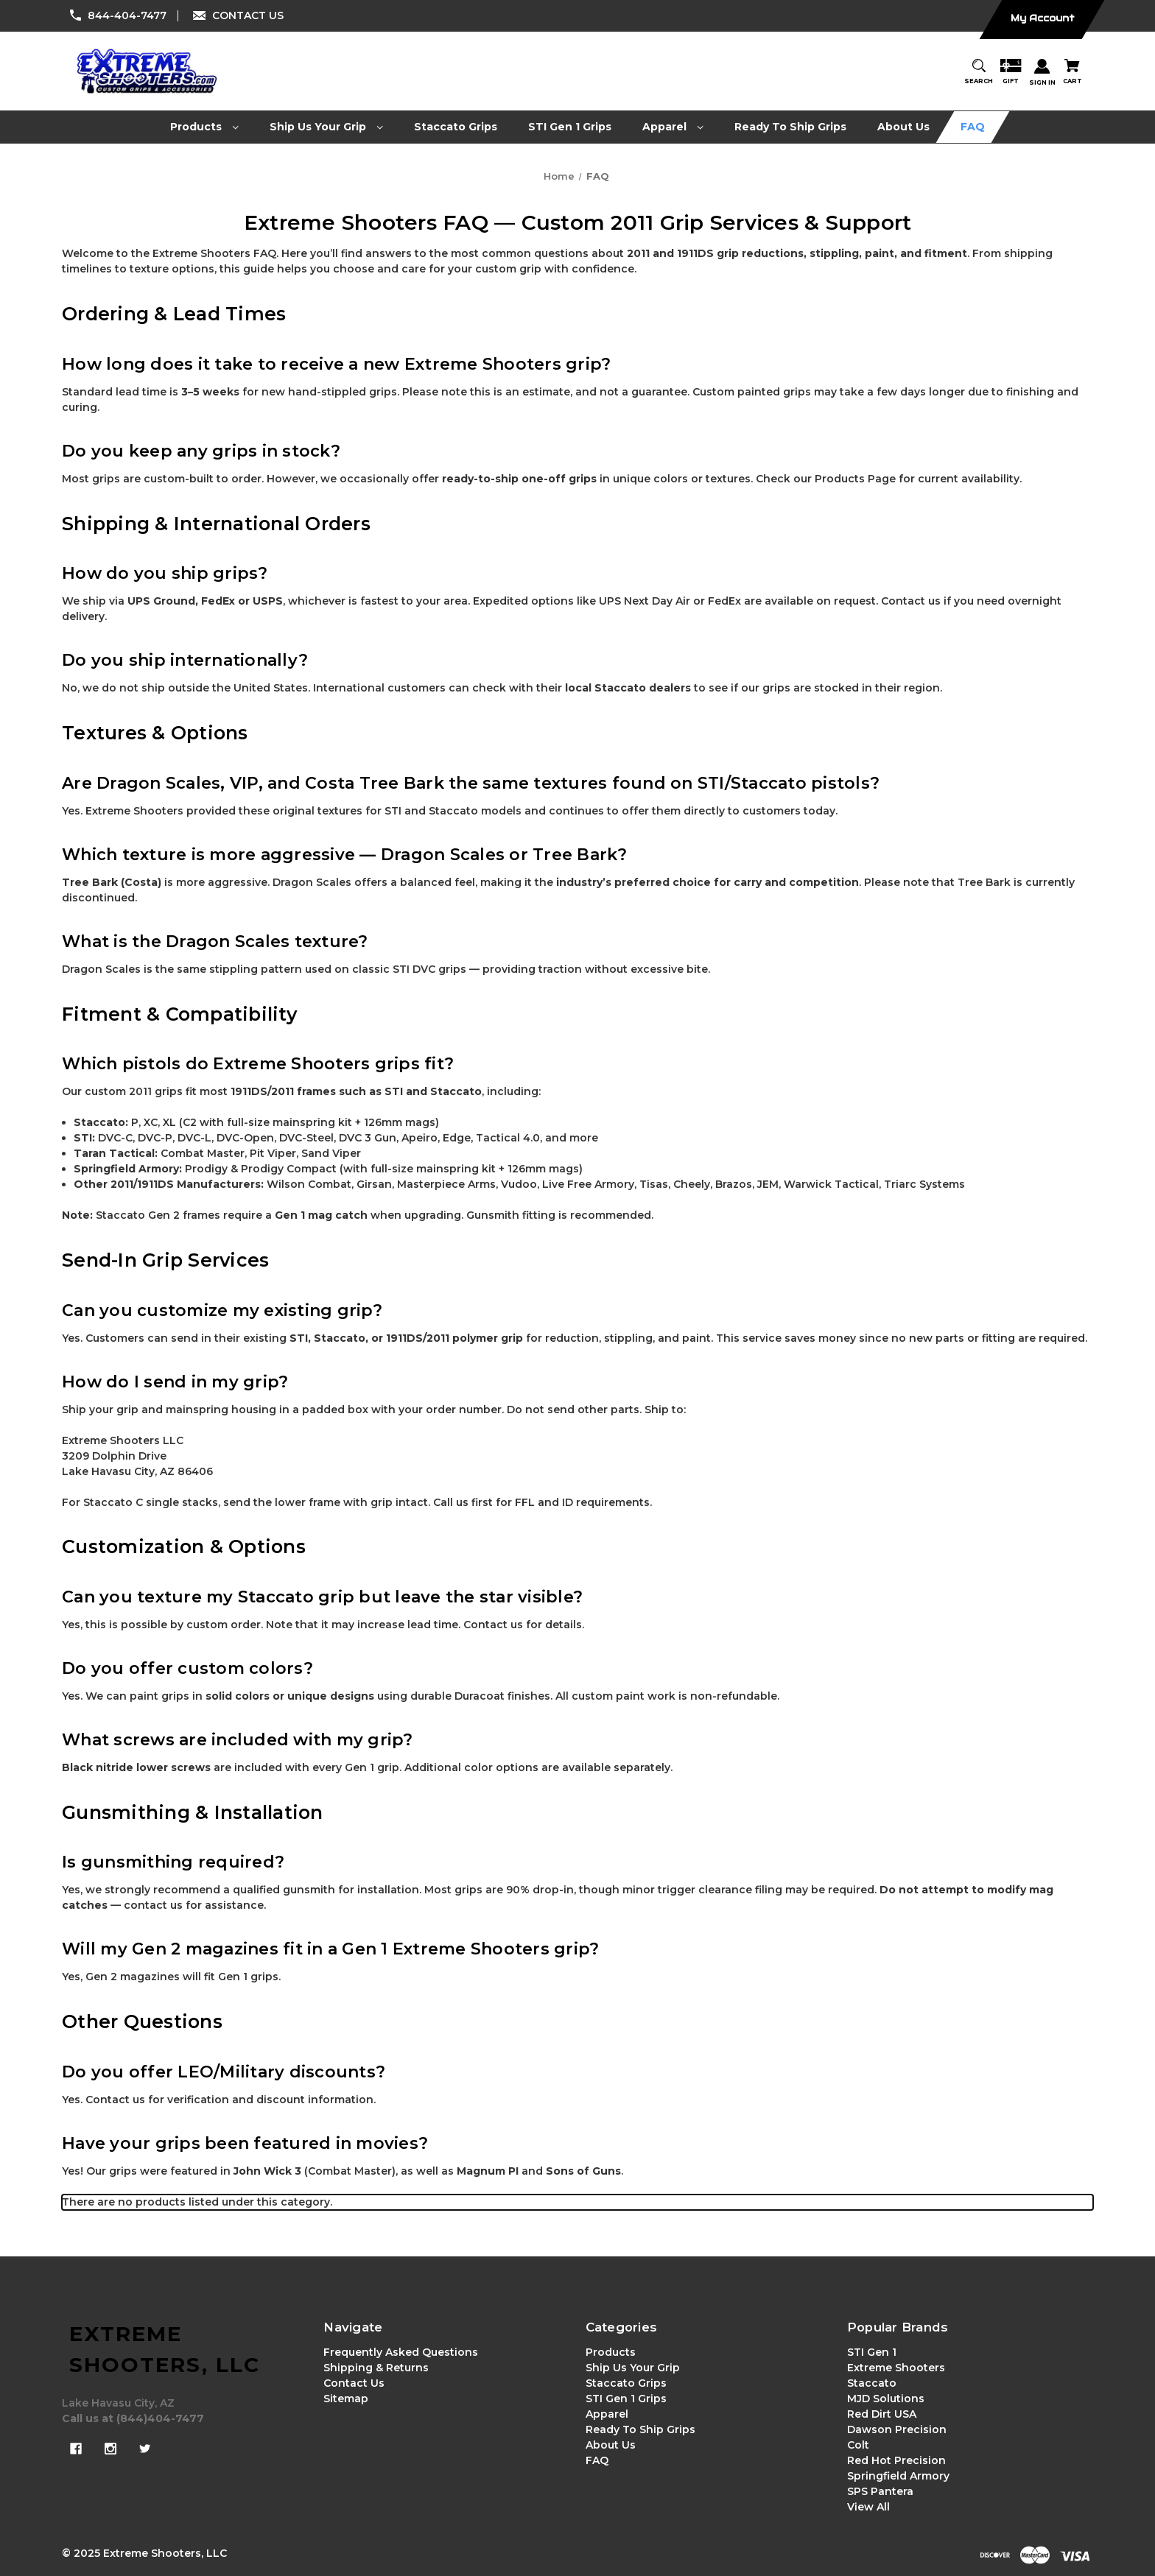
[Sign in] (1042, 73)
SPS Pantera (880, 2491)
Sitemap (345, 2398)
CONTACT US (248, 15)
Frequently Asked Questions (400, 2352)
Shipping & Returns (376, 2367)
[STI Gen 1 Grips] (570, 127)
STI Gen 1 (871, 2352)
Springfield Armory (898, 2475)
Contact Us (354, 2383)
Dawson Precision (897, 2429)
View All (868, 2506)
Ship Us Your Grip (633, 2367)
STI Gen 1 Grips (626, 2398)
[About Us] (904, 127)
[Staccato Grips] (456, 127)
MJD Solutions (885, 2398)
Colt (858, 2445)
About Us (611, 2445)
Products (611, 2352)
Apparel (607, 2414)
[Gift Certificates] (1011, 72)
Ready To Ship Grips (640, 2429)
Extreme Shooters (896, 2367)
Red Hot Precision (896, 2460)
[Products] (205, 127)
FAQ (597, 2460)
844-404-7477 (127, 15)
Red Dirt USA (881, 2414)
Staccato (871, 2383)
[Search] (979, 72)
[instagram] (110, 2448)
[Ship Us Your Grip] (326, 127)
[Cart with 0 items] (1072, 72)
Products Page (855, 478)
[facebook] (76, 2448)
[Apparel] (673, 127)
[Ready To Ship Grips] (790, 127)
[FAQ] (973, 127)
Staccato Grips (626, 2383)
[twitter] (145, 2448)
